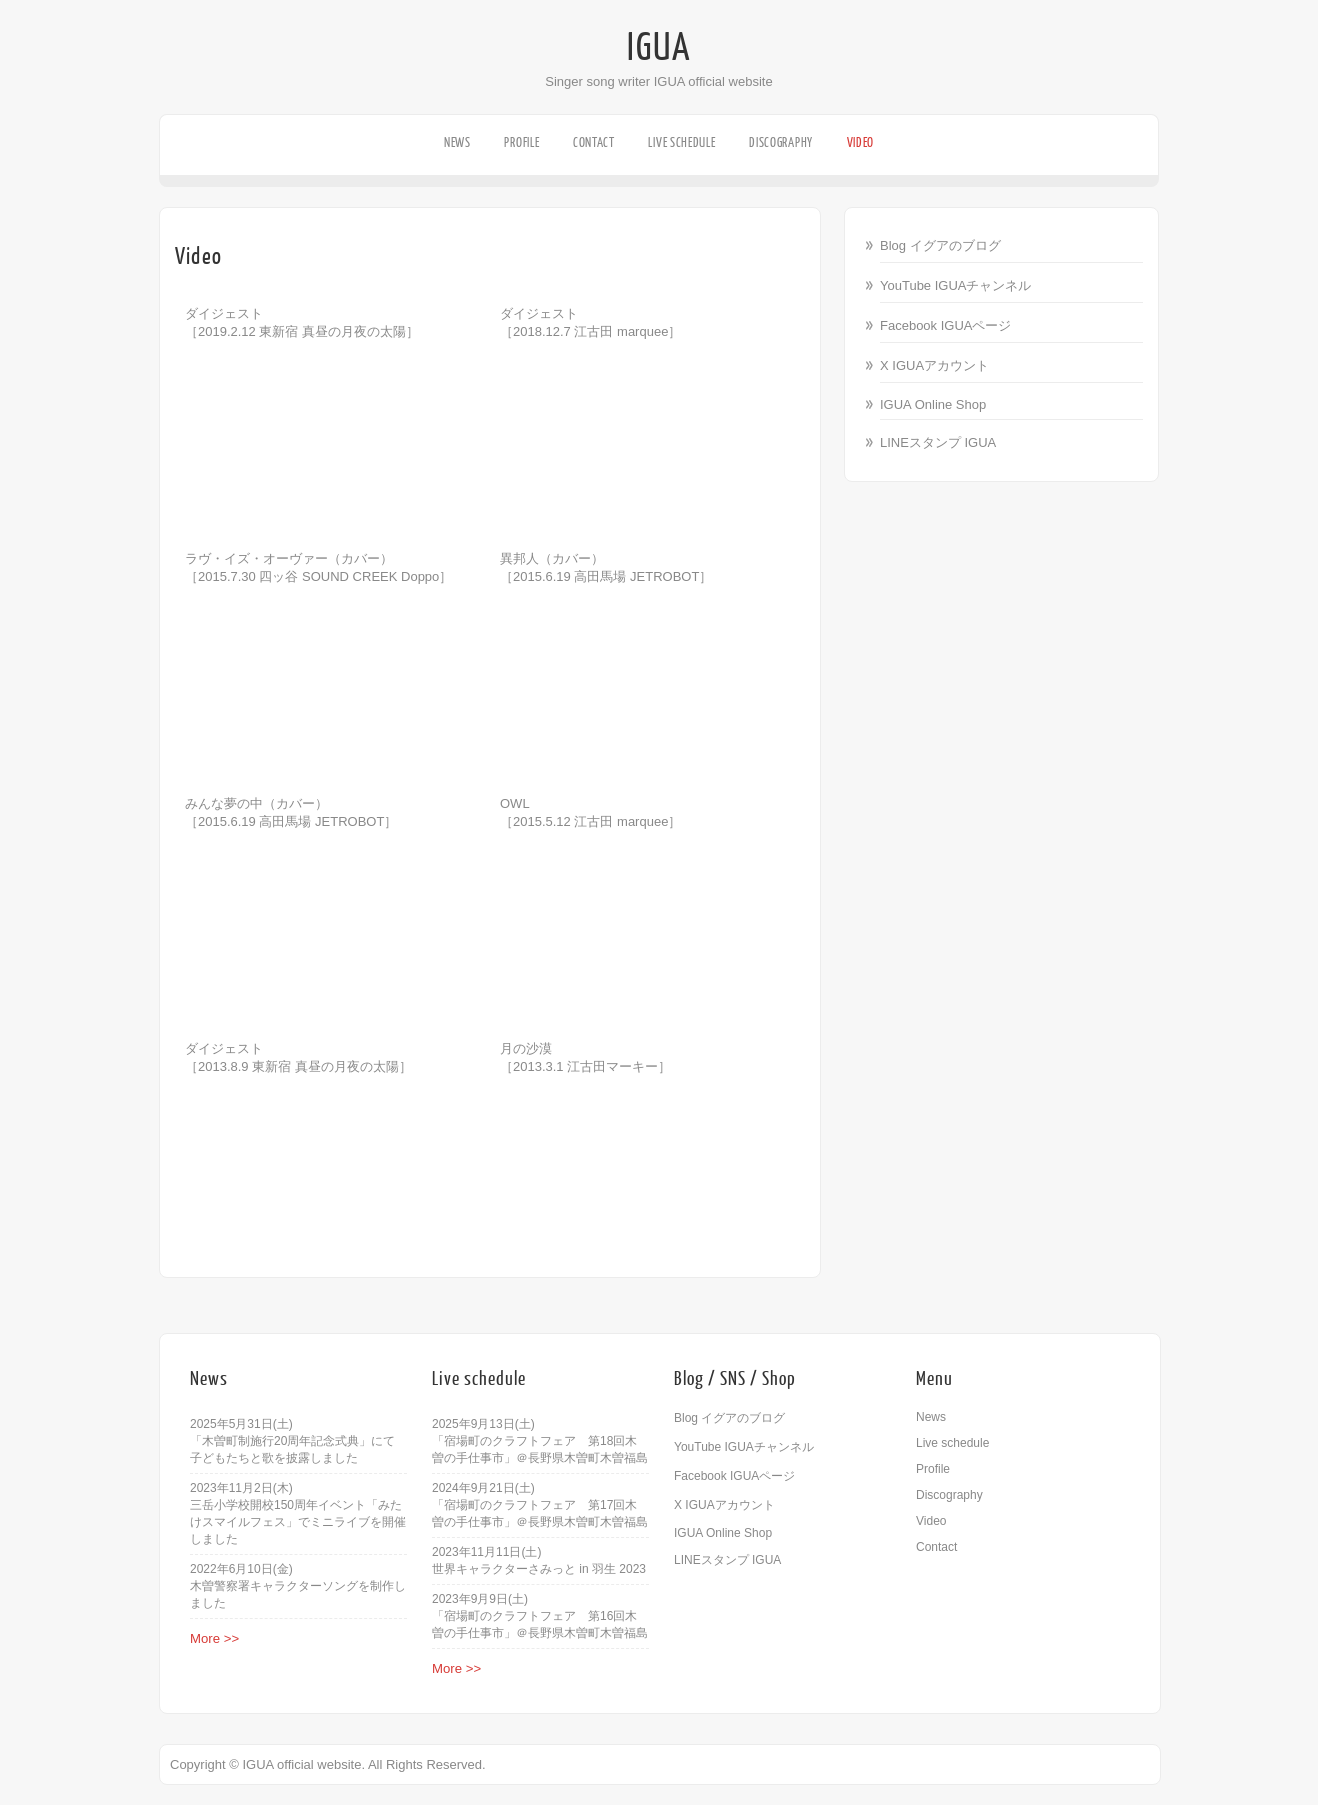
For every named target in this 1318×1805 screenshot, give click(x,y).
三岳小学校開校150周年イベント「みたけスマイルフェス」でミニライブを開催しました (298, 1522)
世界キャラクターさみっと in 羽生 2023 (539, 1569)
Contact (594, 142)
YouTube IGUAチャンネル (955, 285)
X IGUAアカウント (934, 365)
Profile (521, 142)
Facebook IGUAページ (946, 325)
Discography (781, 142)
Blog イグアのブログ (940, 245)
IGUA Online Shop (933, 404)
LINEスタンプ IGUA (938, 442)
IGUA (659, 48)
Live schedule (681, 142)
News (457, 142)
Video (861, 142)
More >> (214, 1638)
